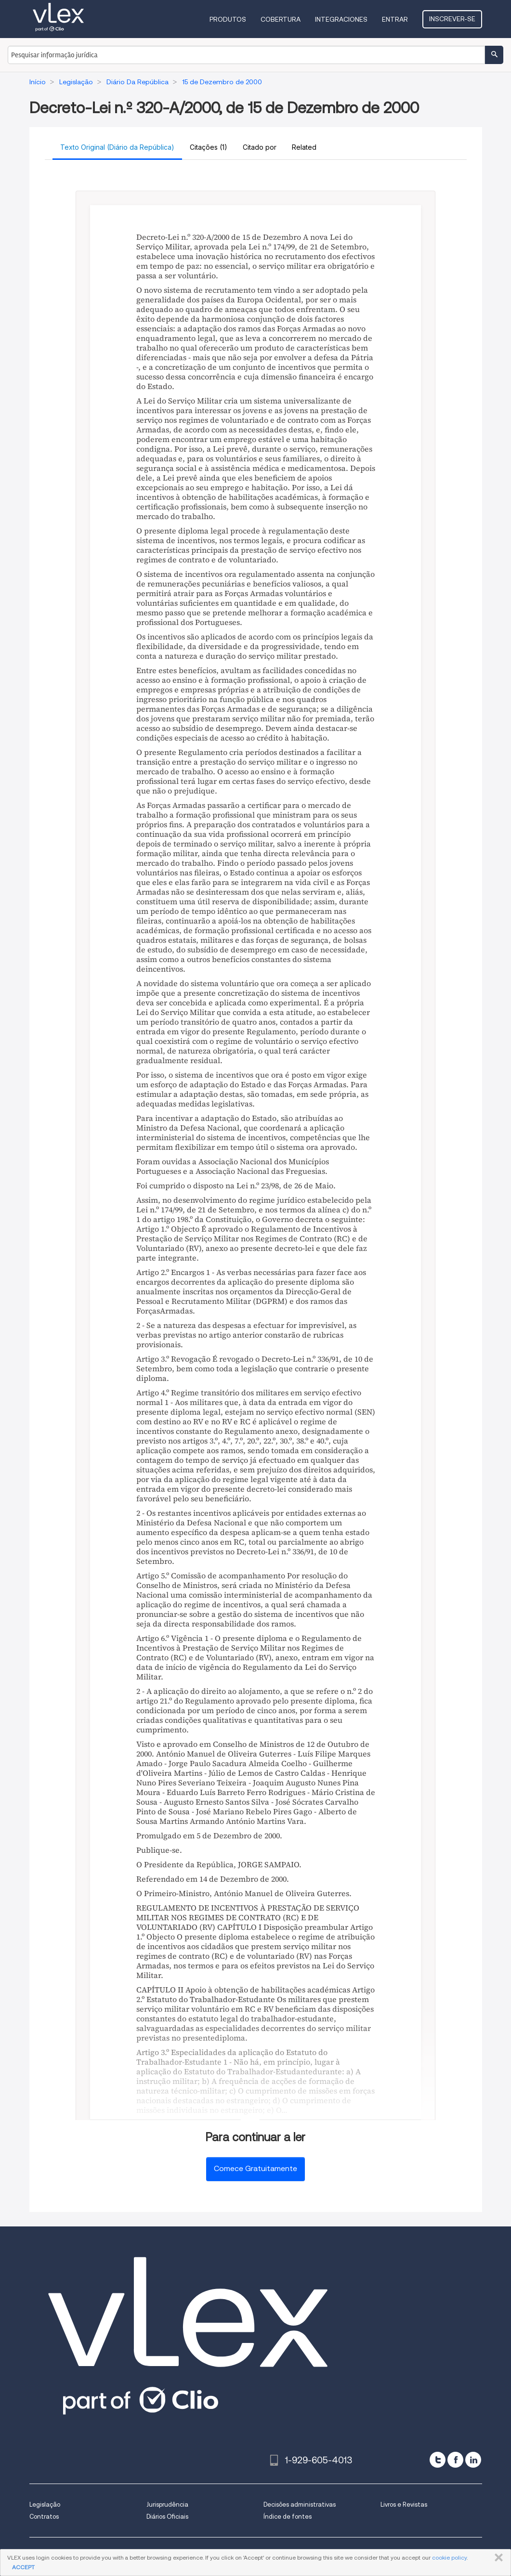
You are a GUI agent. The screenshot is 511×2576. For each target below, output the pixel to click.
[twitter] (437, 2460)
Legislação (44, 2504)
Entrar (395, 19)
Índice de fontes (287, 2516)
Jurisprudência (167, 2504)
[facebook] (455, 2460)
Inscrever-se (452, 19)
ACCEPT (23, 2567)
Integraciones (341, 19)
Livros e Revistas (403, 2504)
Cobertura (281, 19)
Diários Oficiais (167, 2516)
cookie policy (449, 2557)
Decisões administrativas (299, 2504)
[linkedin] (473, 2460)
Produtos (228, 19)
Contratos (44, 2516)
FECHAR (496, 2558)
